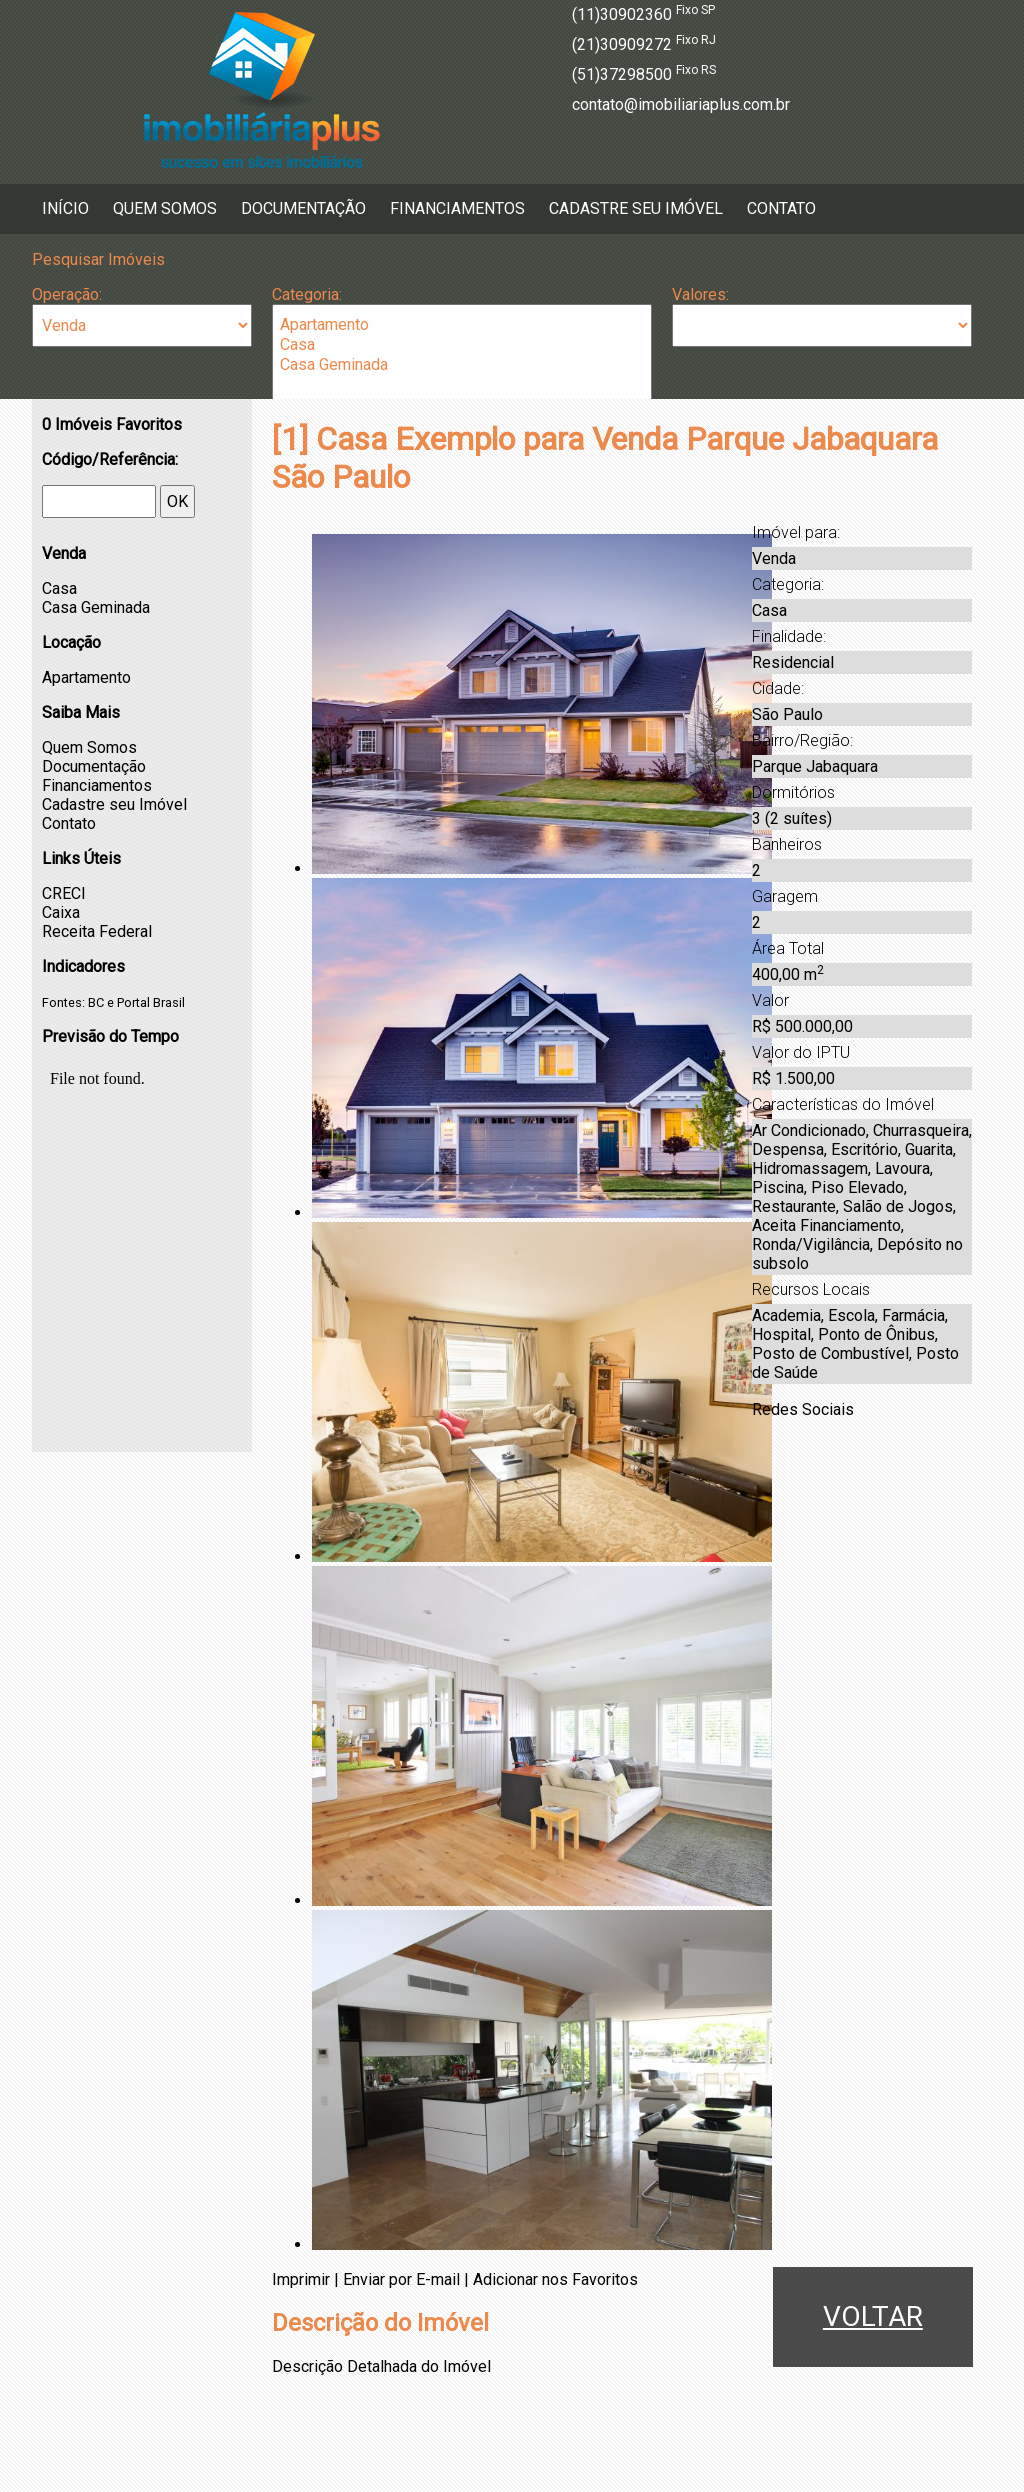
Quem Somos (165, 208)
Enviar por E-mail (401, 2279)
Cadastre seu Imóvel (636, 208)
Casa (462, 345)
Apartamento (462, 325)
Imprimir (301, 2279)
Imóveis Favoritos (112, 424)
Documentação (303, 208)
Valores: (700, 294)
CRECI (64, 893)
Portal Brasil (151, 1002)
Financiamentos (457, 208)
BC (96, 1002)
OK (177, 501)
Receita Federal (97, 931)
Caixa (61, 912)
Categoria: (307, 294)
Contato (781, 208)
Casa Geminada (462, 365)
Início (65, 208)
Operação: (67, 294)
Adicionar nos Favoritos (555, 2279)
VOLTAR (873, 2316)
